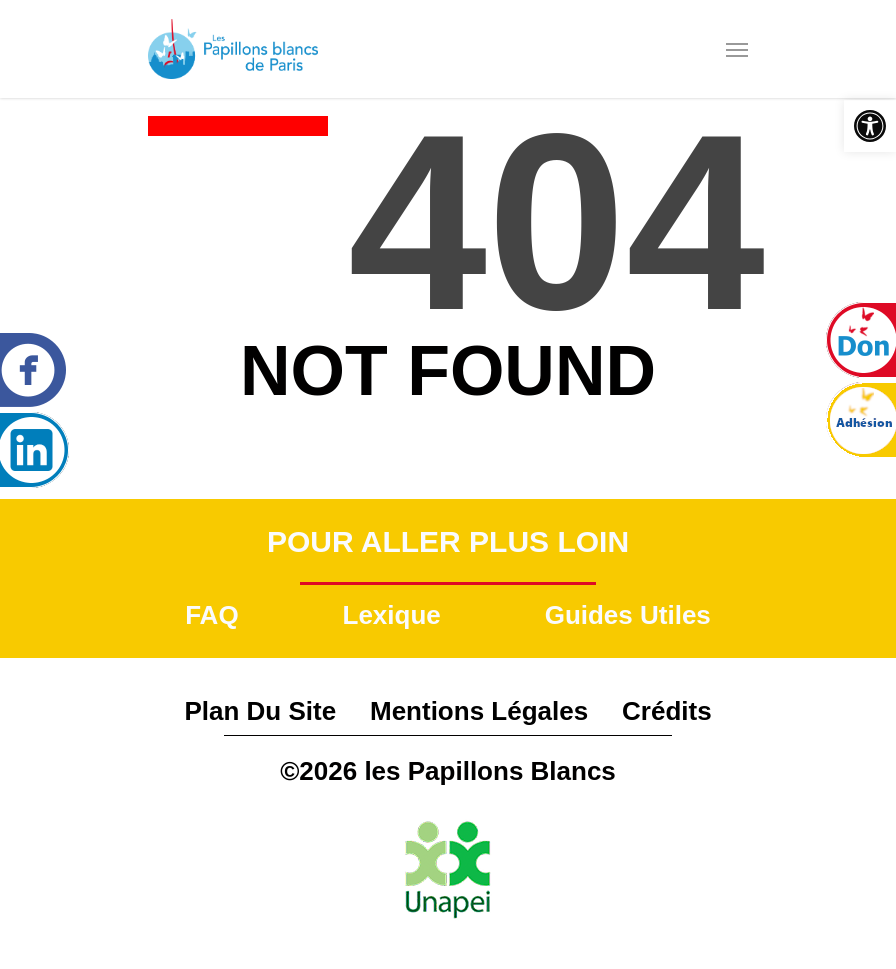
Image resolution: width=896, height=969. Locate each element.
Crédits (667, 711)
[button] (870, 126)
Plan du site (260, 711)
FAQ (211, 615)
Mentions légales (479, 711)
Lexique (392, 615)
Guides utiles (628, 615)
